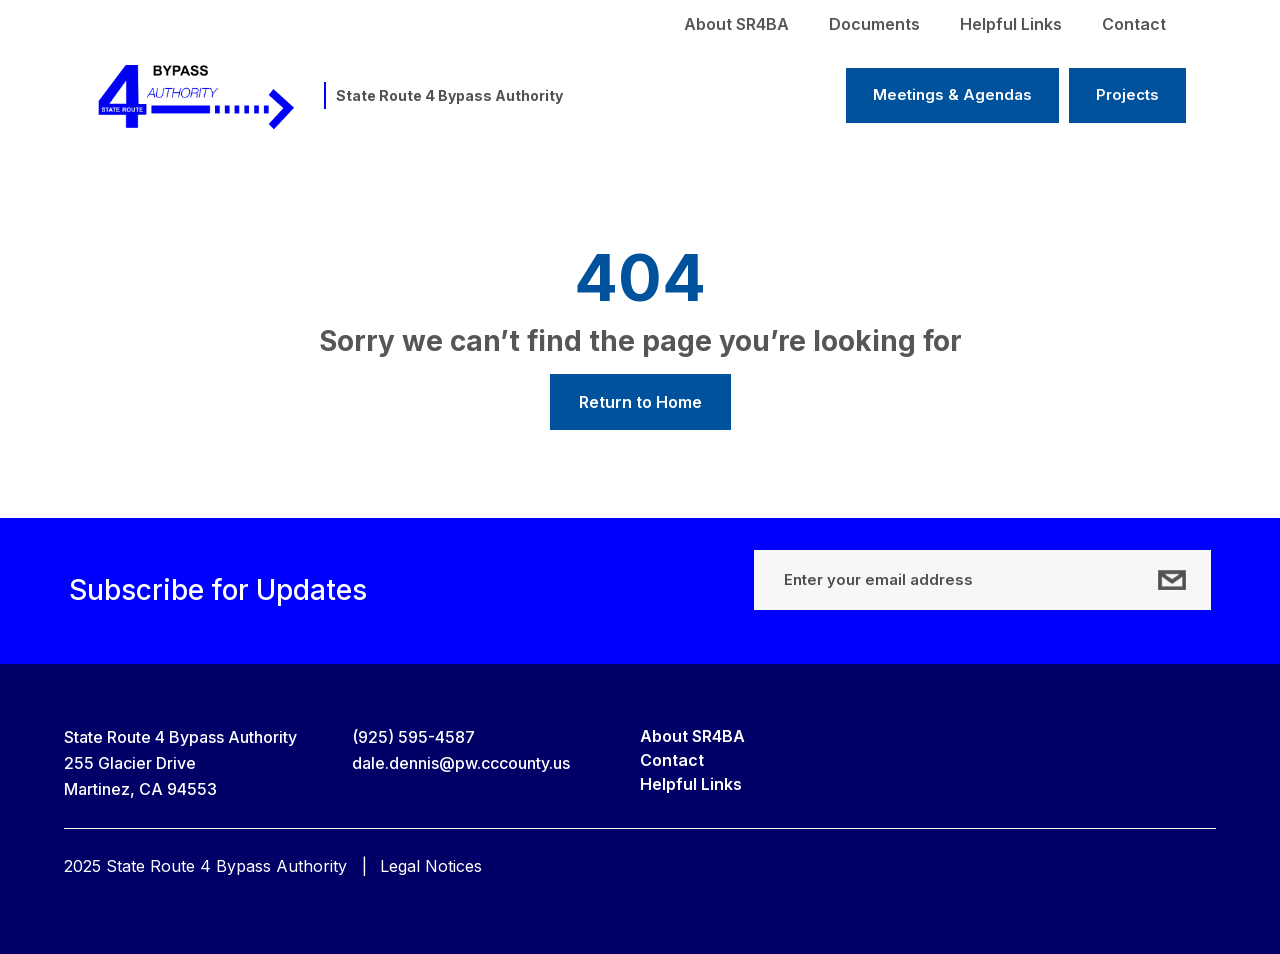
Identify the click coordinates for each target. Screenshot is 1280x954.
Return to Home (640, 402)
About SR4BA (736, 24)
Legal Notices (431, 866)
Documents (874, 24)
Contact (1134, 24)
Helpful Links (1011, 24)
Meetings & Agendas (952, 94)
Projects (1127, 94)
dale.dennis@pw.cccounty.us (461, 763)
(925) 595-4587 (413, 737)
